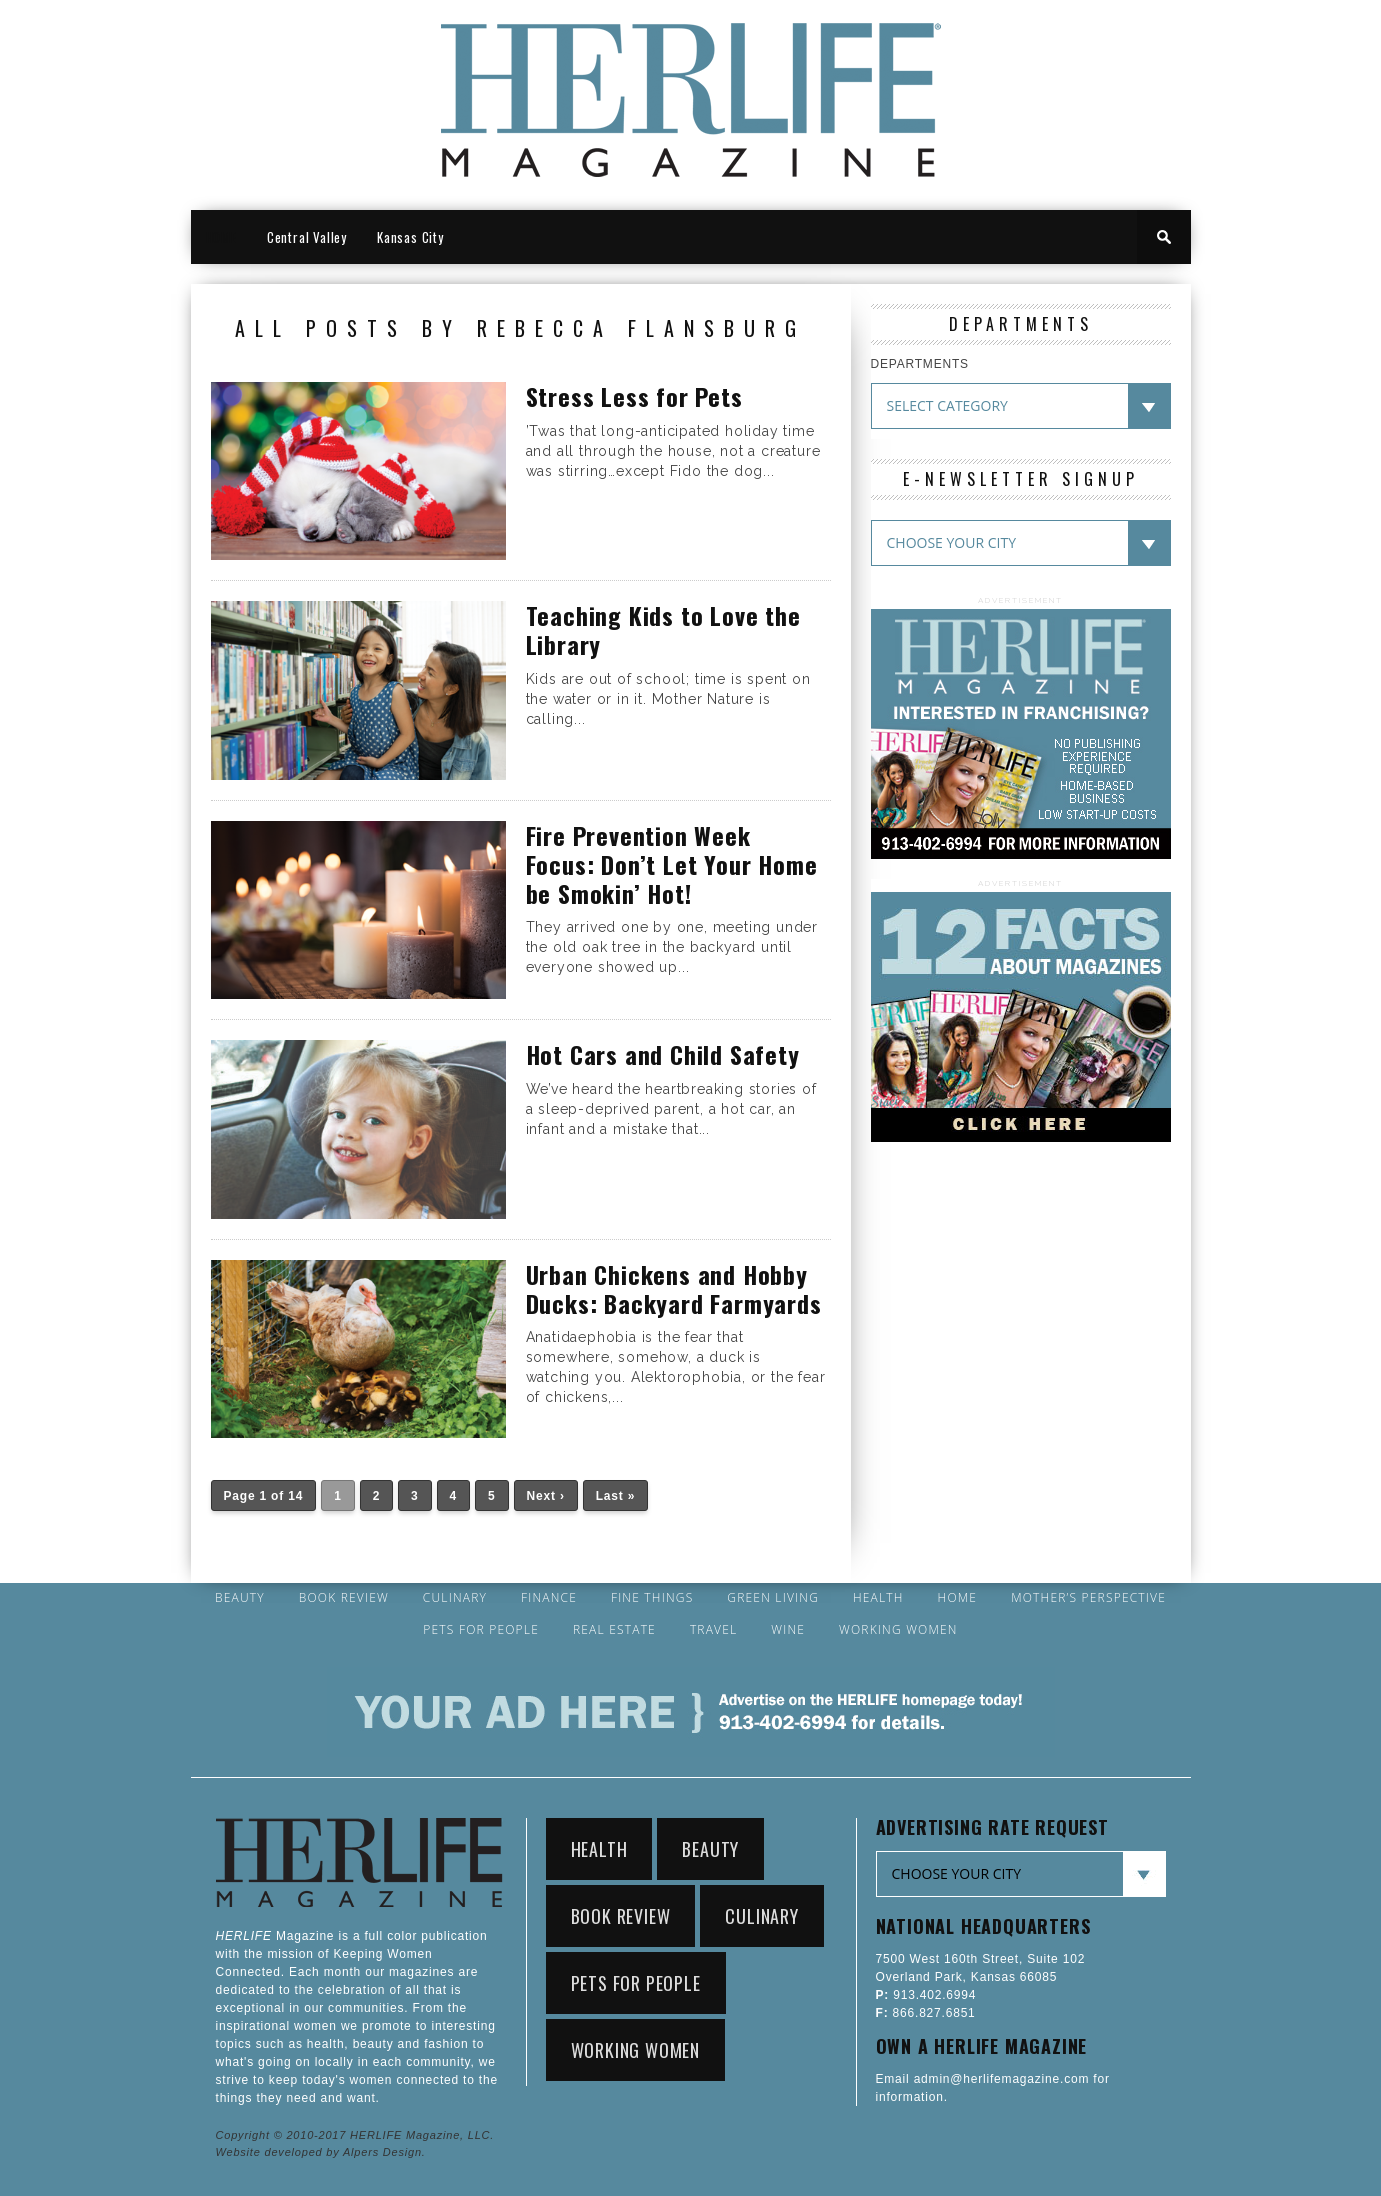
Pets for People (481, 1630)
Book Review (344, 1598)
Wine (788, 1630)
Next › (546, 1496)
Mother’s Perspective (1088, 1598)
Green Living (773, 1598)
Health (878, 1598)
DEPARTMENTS (920, 364)
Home (958, 1598)
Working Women (898, 1630)
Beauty (240, 1598)
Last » (615, 1496)
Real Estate (614, 1630)
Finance (549, 1598)
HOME (221, 237)
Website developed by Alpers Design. (321, 2152)
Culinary (455, 1598)
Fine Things (652, 1598)
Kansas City (410, 237)
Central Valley (307, 237)
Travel (714, 1630)
